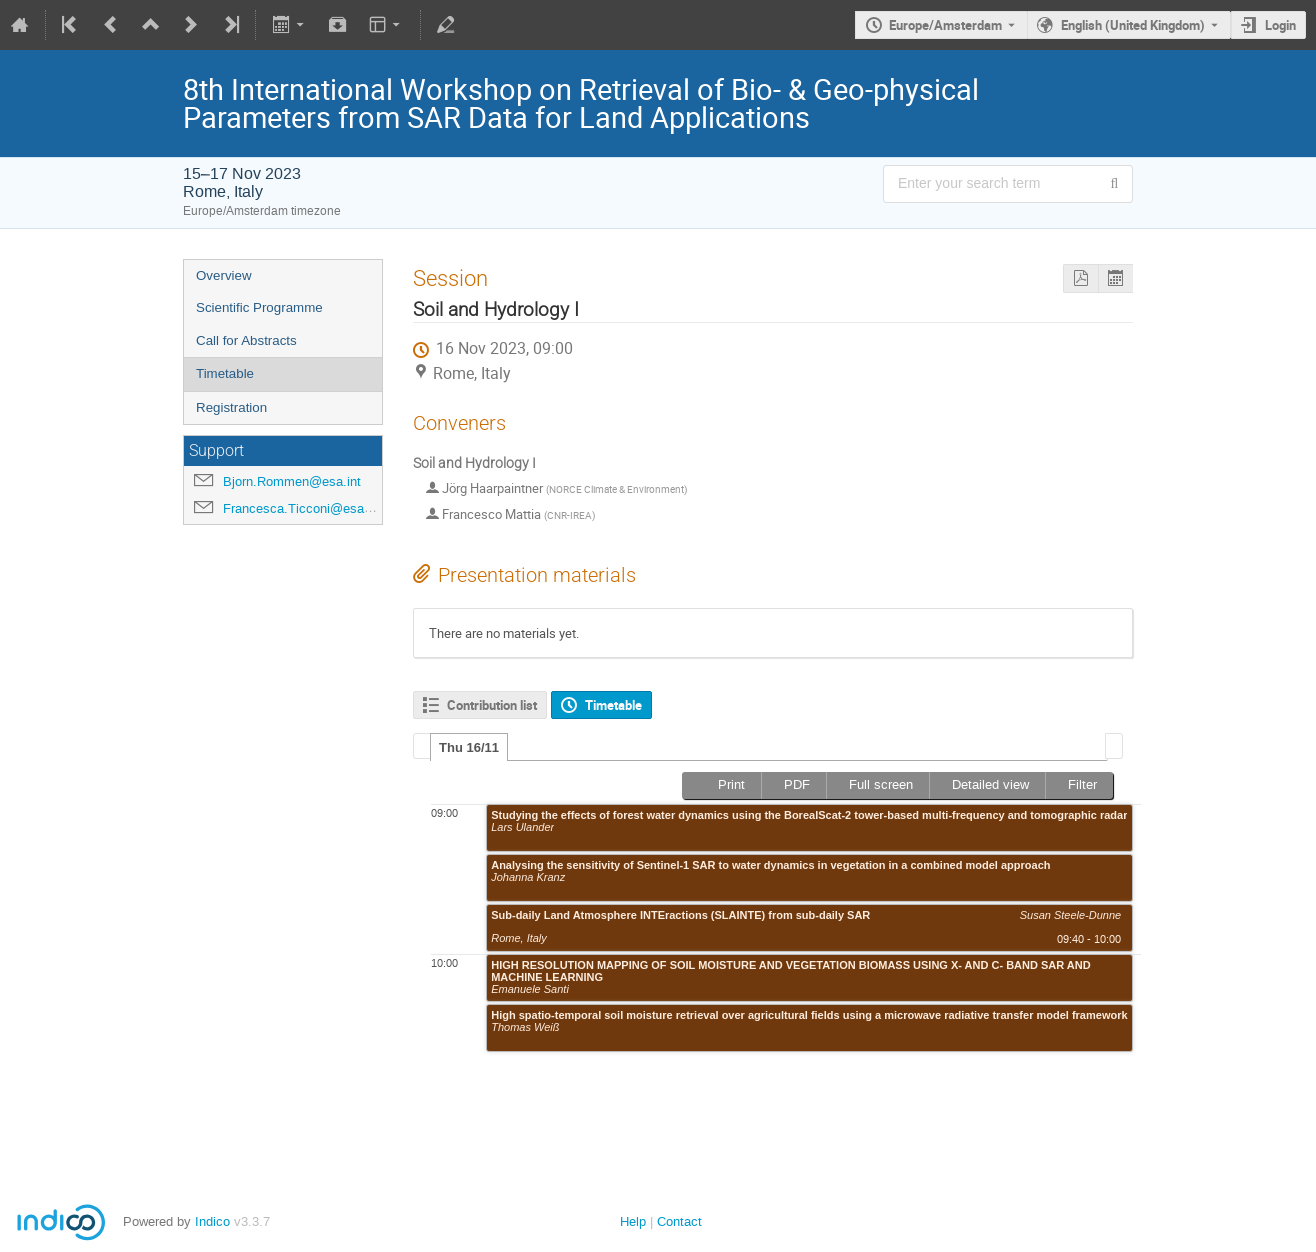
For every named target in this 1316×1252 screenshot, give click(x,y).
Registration (231, 407)
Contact (679, 1221)
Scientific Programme (259, 307)
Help (633, 1221)
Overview (224, 275)
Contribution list (492, 705)
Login (1280, 25)
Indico (212, 1221)
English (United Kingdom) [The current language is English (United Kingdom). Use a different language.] (1133, 25)
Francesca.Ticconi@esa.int (302, 508)
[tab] (469, 747)
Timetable (225, 373)
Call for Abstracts (246, 340)
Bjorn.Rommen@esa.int (292, 481)
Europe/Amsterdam (945, 25)
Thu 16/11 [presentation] (469, 747)
